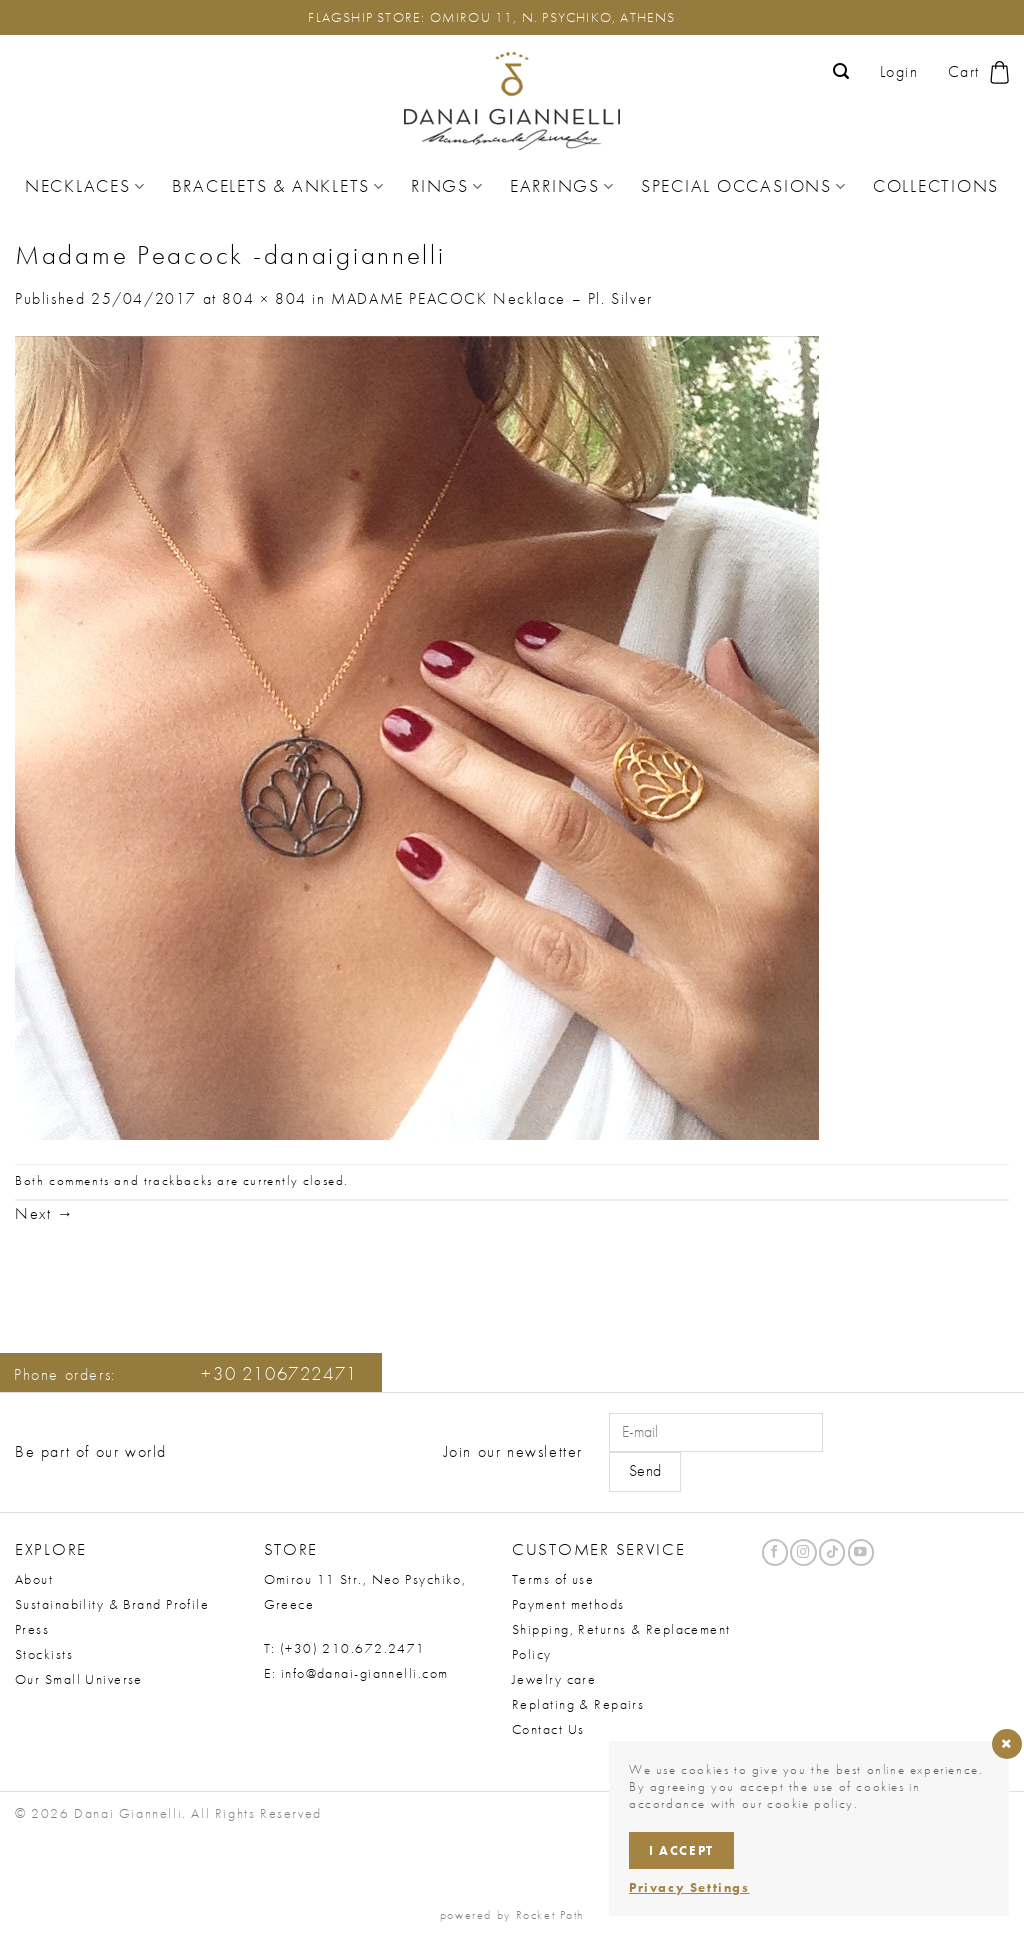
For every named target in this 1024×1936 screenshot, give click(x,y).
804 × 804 (264, 298)
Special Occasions (744, 186)
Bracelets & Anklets (278, 186)
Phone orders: (186, 1374)
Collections (936, 186)
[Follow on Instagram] (803, 1552)
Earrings (562, 186)
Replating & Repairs (578, 1704)
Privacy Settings (689, 1887)
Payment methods (568, 1604)
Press (32, 1629)
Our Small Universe (79, 1679)
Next (45, 1213)
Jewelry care (554, 1679)
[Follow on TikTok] (832, 1552)
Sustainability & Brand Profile (112, 1604)
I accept (681, 1850)
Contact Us (548, 1729)
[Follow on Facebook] (775, 1552)
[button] (842, 71)
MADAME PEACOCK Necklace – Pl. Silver (492, 298)
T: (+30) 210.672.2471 (345, 1648)
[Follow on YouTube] (861, 1552)
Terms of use (553, 1579)
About (34, 1579)
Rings (447, 186)
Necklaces (85, 186)
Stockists (44, 1654)
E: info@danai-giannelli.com (356, 1673)
